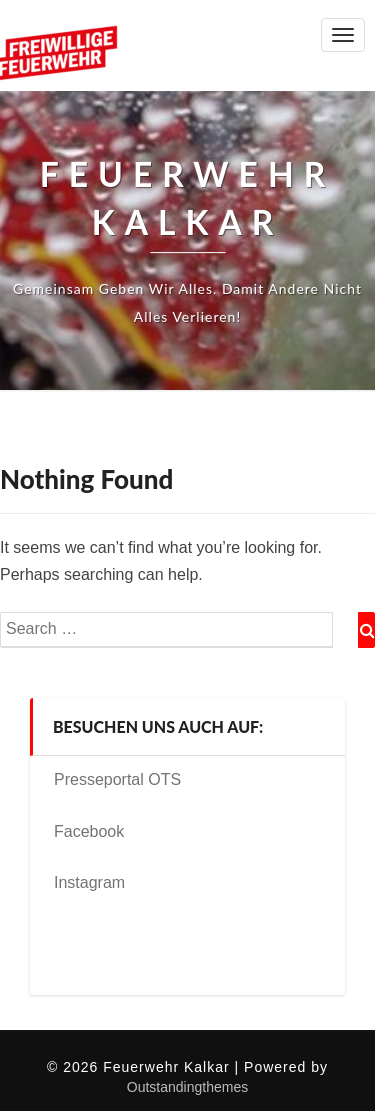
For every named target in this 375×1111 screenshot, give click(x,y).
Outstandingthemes (187, 1087)
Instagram (89, 882)
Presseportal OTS (117, 779)
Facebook (89, 831)
